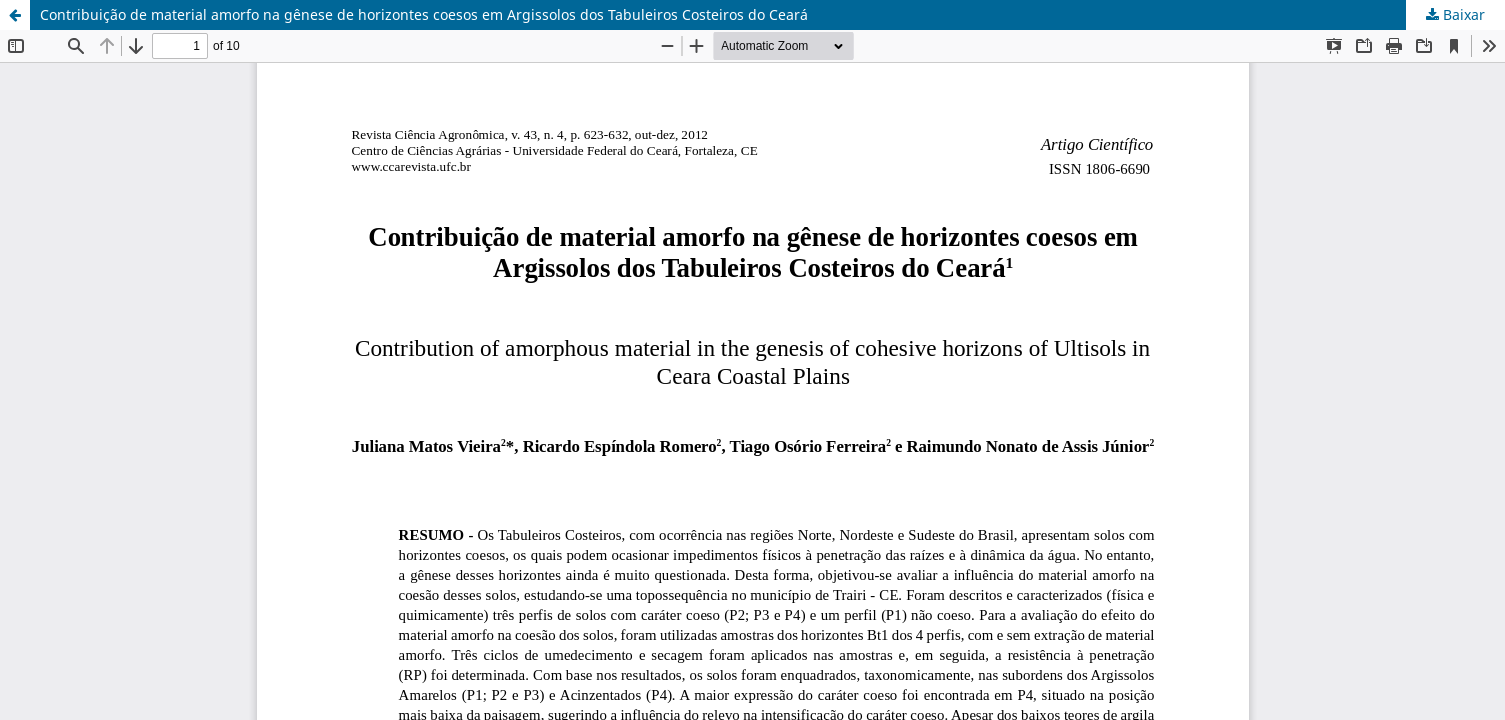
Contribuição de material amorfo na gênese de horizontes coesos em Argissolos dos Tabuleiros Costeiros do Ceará (424, 14)
